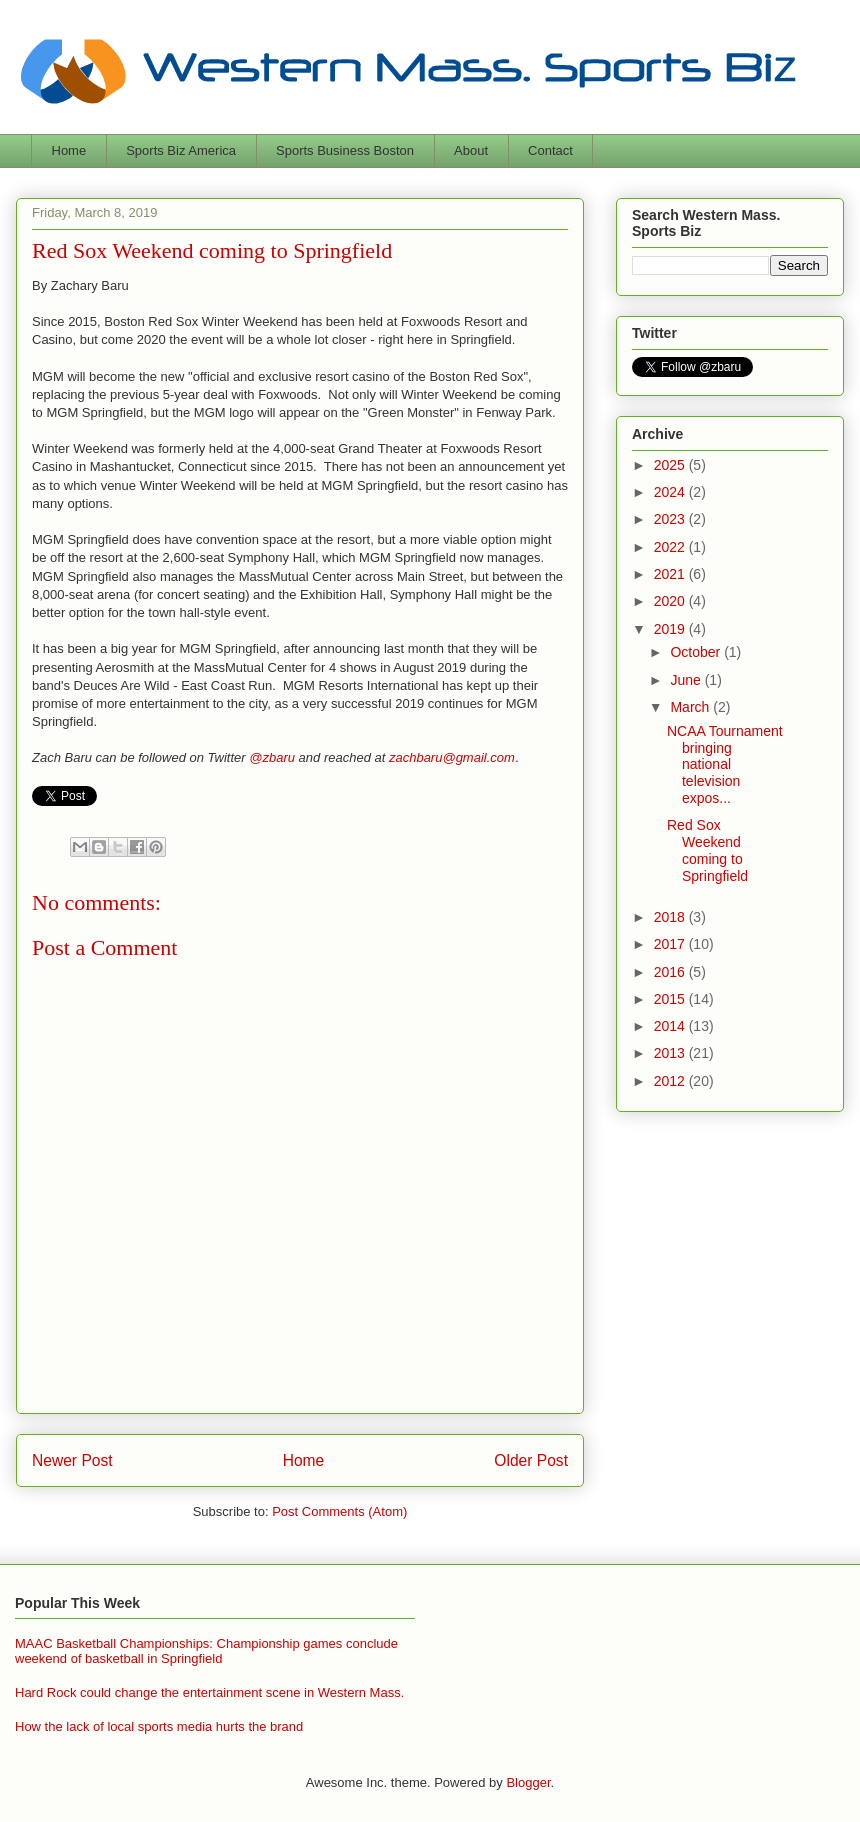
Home (69, 150)
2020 (671, 601)
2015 (671, 999)
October (697, 652)
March (691, 707)
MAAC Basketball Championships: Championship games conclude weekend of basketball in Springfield (206, 1651)
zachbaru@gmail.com (452, 757)
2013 (671, 1053)
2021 (671, 574)
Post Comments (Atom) (339, 1511)
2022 (671, 547)
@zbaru (272, 757)
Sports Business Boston (345, 150)
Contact (550, 150)
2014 (671, 1026)
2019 (671, 629)
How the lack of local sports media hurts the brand (159, 1726)
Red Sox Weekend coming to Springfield (707, 850)
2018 (671, 917)
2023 (671, 519)
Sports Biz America (181, 150)
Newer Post (72, 1460)
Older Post (531, 1460)
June (687, 680)
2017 (671, 944)
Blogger (528, 1782)
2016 (671, 972)
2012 (671, 1081)
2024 (671, 492)
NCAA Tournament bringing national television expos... (725, 764)
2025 (671, 465)
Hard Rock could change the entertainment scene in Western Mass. (209, 1692)
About (471, 150)
